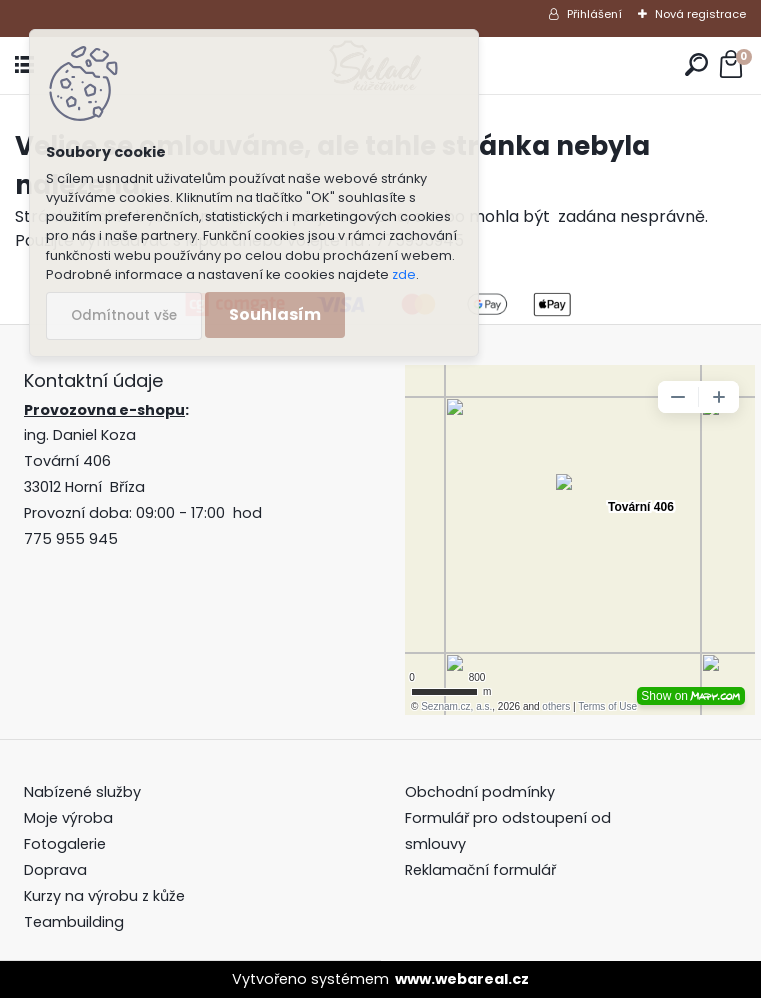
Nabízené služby (82, 792)
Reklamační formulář (480, 870)
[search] (696, 65)
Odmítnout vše (124, 315)
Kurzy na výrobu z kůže (104, 896)
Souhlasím (275, 314)
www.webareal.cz (462, 979)
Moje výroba (68, 818)
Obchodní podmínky (482, 792)
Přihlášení (594, 14)
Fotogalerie (65, 844)
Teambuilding (74, 922)
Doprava (55, 870)
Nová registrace (700, 14)
